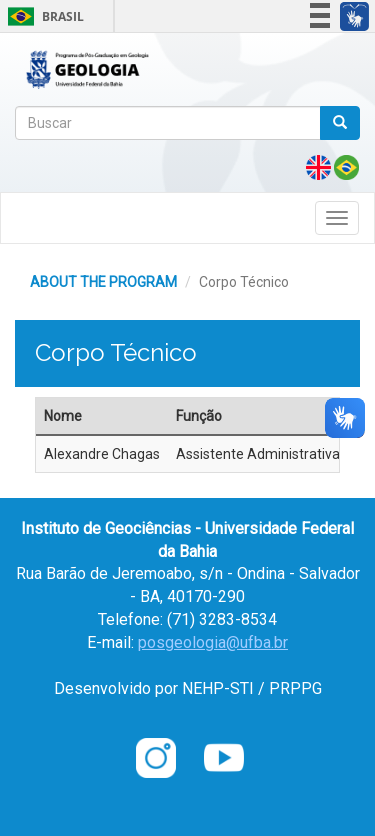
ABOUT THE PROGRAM (103, 282)
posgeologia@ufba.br (213, 642)
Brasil (42, 16)
